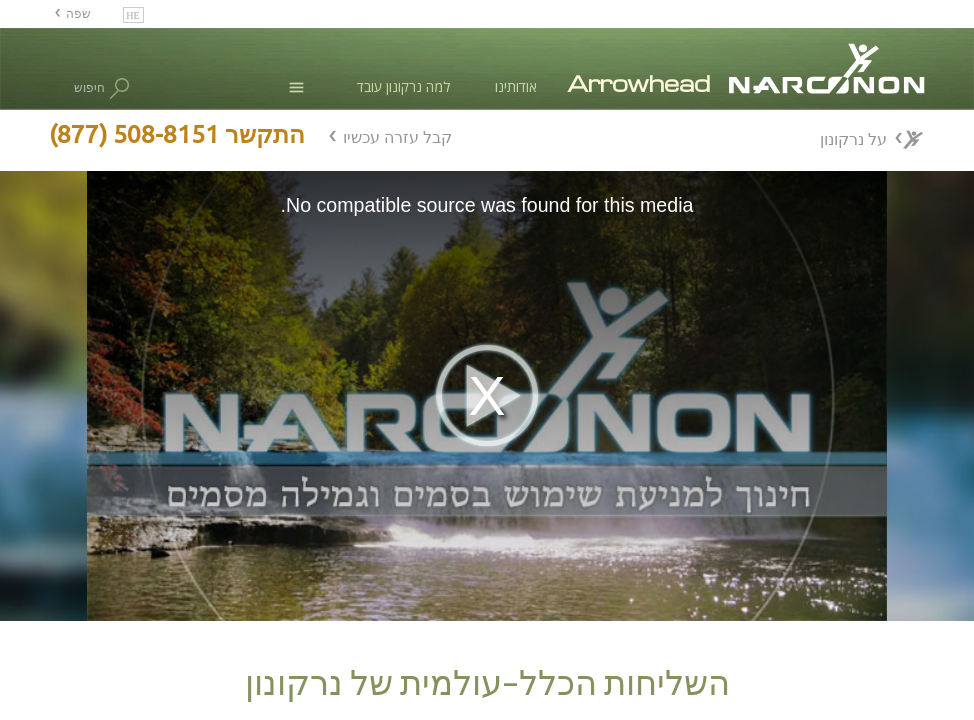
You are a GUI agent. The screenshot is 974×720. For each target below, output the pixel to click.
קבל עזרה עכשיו (397, 137)
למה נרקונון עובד (403, 86)
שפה (78, 13)
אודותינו (516, 86)
